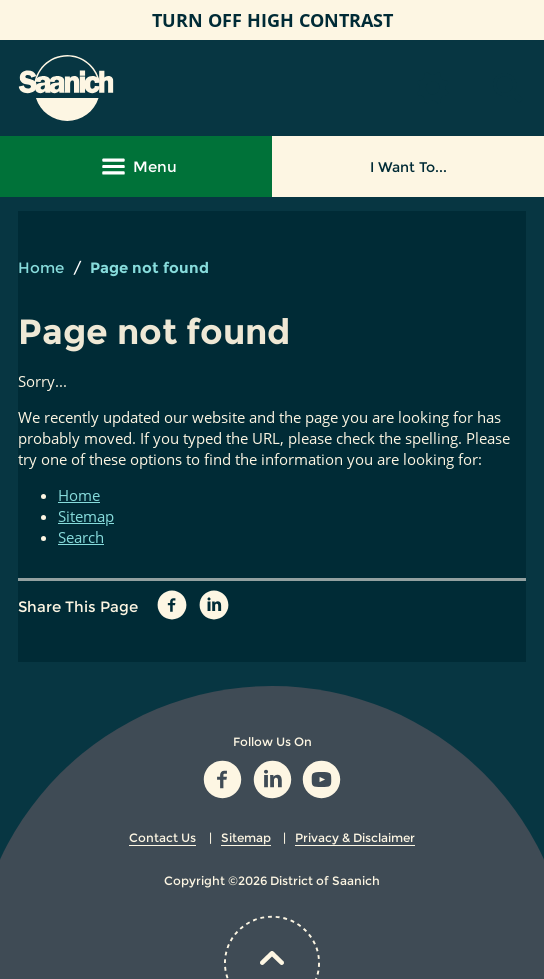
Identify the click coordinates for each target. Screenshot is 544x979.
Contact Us (162, 837)
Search (81, 537)
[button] (508, 88)
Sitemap (86, 516)
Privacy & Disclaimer (355, 837)
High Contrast (272, 20)
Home (41, 267)
